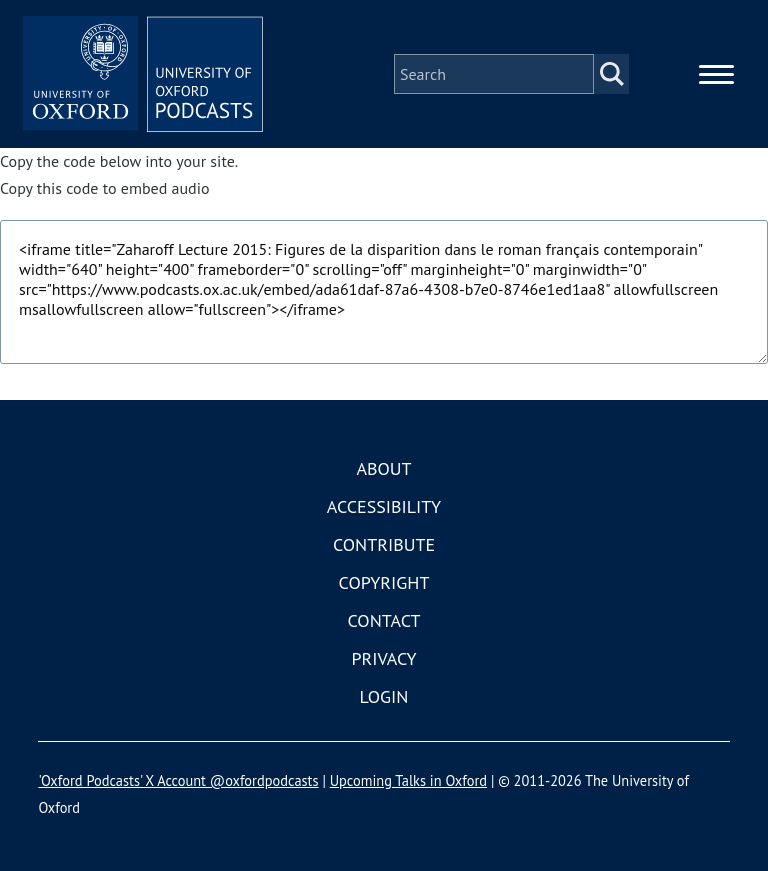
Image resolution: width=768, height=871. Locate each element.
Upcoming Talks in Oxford (408, 780)
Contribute (384, 544)
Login (384, 696)
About (383, 468)
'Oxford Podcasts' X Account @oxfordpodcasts (178, 780)
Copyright (384, 582)
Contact (384, 620)
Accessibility (384, 506)
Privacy (383, 658)
